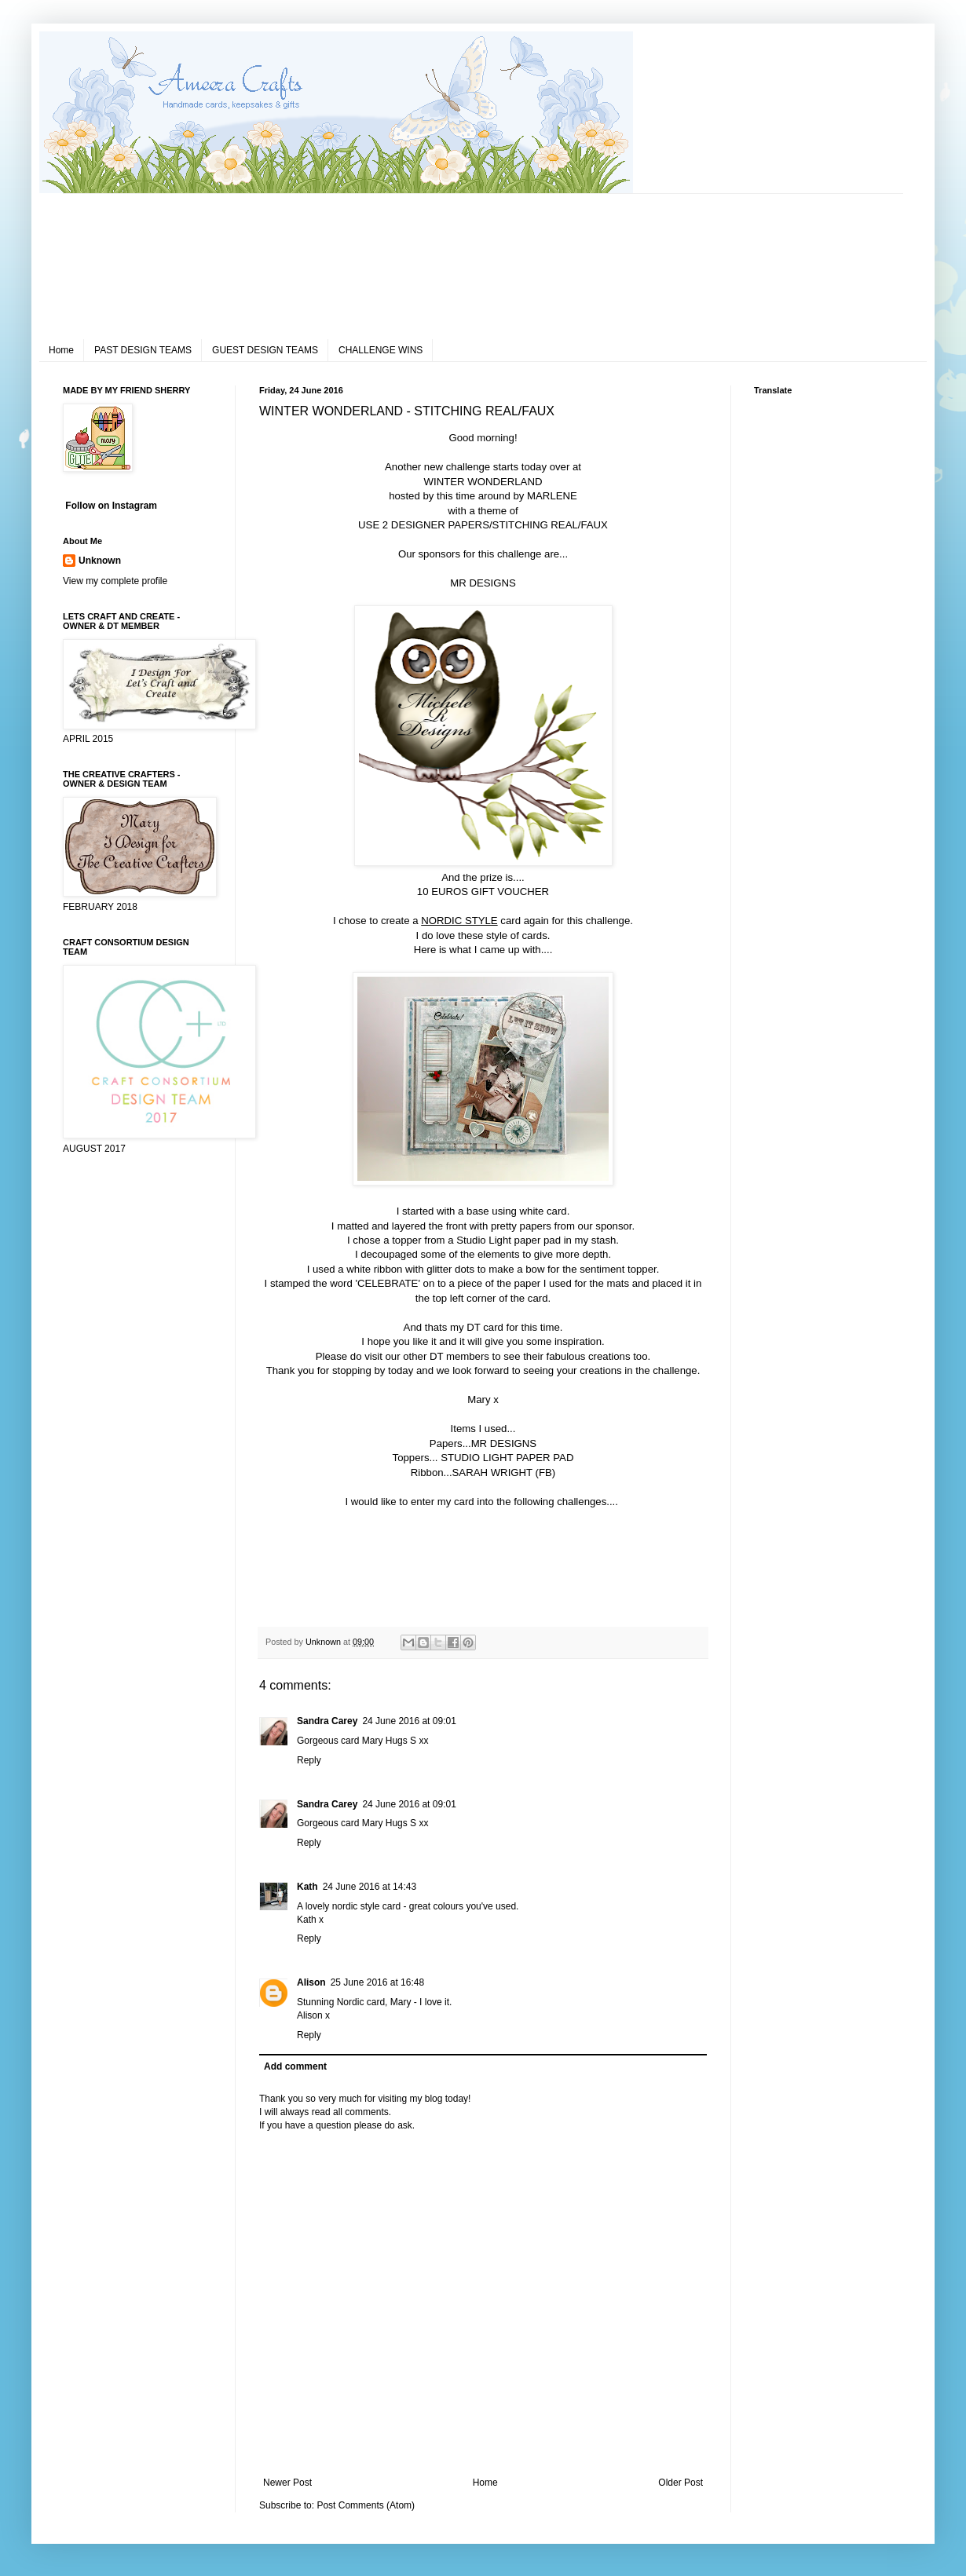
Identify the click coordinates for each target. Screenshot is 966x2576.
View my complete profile (115, 580)
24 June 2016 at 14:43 (369, 1886)
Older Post (680, 2482)
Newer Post (287, 2482)
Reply (309, 1760)
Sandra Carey (327, 1721)
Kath (307, 1886)
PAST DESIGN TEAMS (143, 350)
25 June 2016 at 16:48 (377, 1982)
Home (61, 350)
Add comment (295, 2066)
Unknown (100, 560)
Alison (311, 1982)
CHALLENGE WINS (380, 350)
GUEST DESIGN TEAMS (265, 350)
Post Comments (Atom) (366, 2505)
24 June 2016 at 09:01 (409, 1721)
